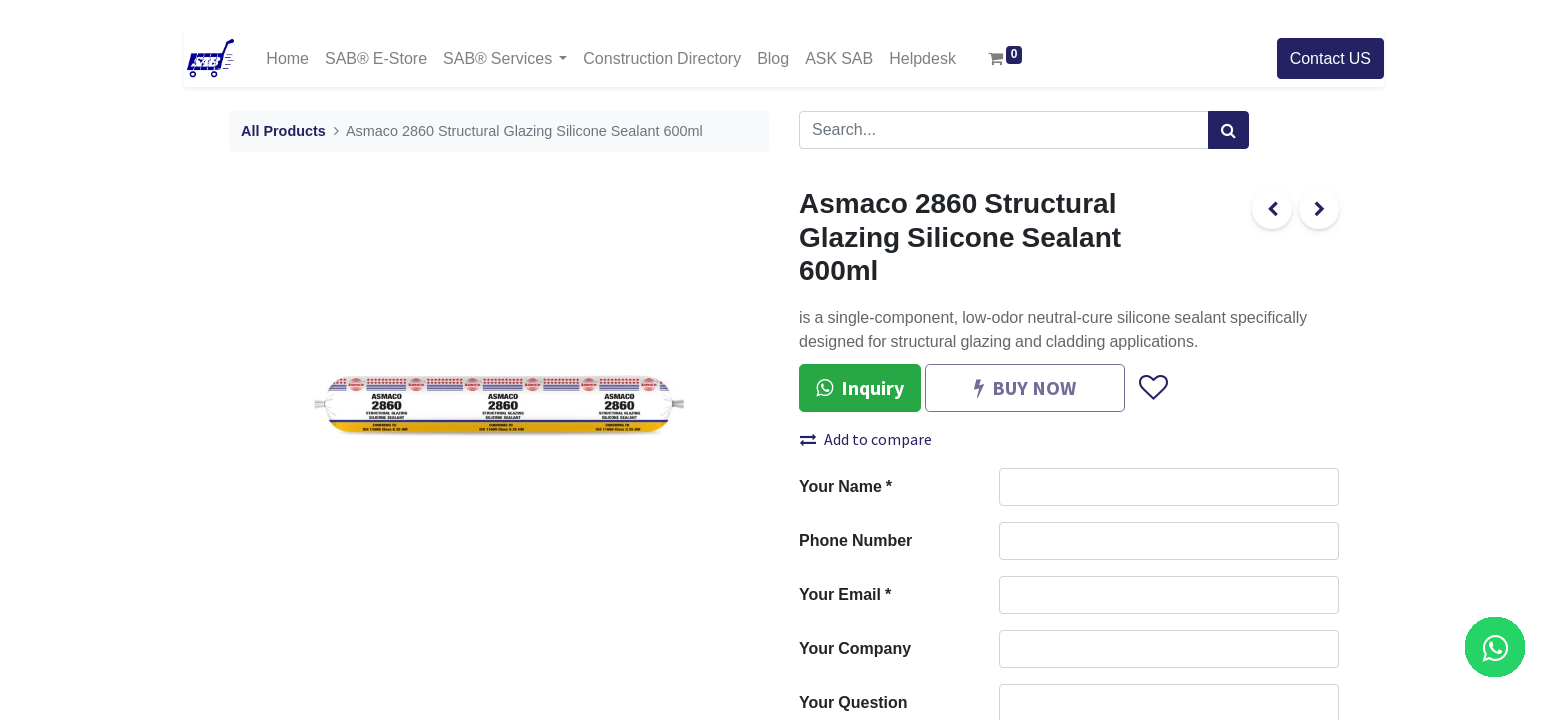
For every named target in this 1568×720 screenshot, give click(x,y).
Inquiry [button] (860, 387)
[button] (1152, 388)
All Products (283, 131)
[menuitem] (287, 58)
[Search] (1228, 130)
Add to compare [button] (866, 439)
